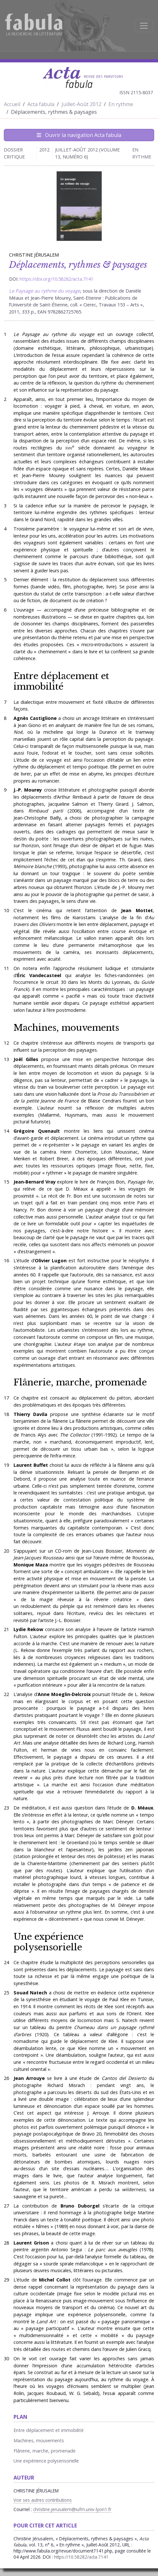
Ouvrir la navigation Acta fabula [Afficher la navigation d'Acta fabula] (79, 135)
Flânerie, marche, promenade (80, 1382)
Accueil (12, 104)
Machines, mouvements (66, 1027)
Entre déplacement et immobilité (61, 681)
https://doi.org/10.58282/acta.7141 (56, 279)
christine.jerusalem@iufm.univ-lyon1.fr (72, 2509)
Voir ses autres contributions (43, 2500)
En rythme (120, 104)
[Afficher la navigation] (144, 25)
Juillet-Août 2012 (81, 104)
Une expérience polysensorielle (48, 1942)
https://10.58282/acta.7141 (81, 2557)
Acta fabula (40, 104)
